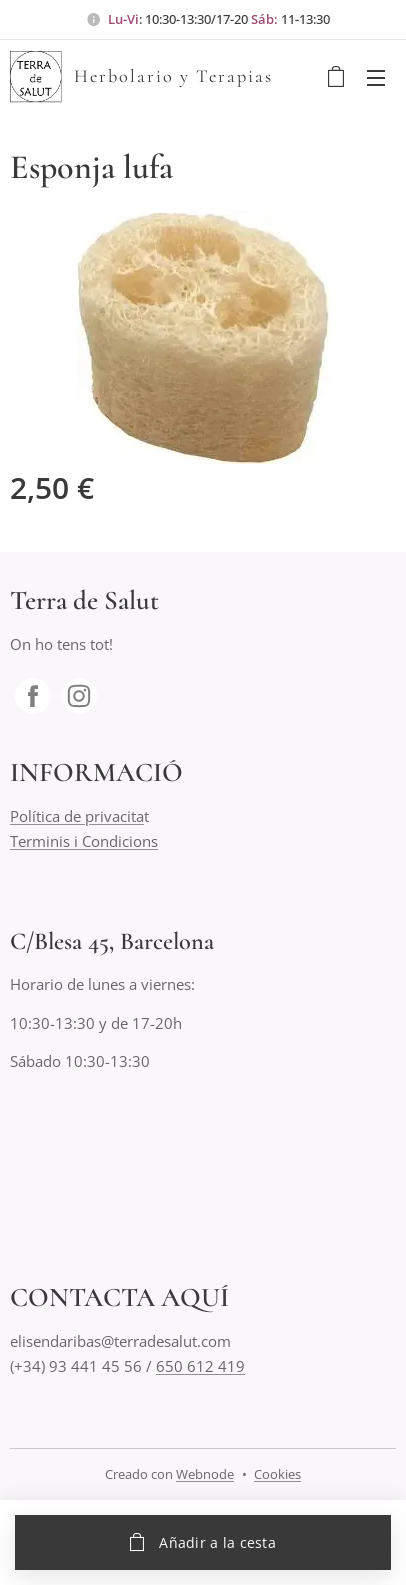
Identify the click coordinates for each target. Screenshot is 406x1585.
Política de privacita (77, 817)
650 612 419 (200, 1366)
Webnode (205, 1474)
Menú (376, 78)
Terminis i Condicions (84, 841)
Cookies (277, 1474)
